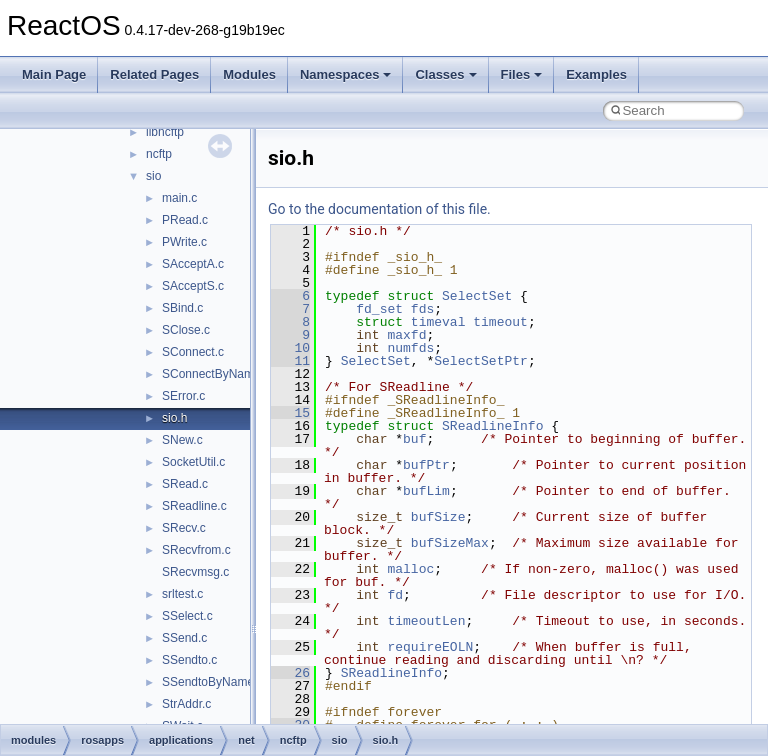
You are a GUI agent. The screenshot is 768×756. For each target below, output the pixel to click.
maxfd (406, 335)
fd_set (379, 309)
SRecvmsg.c (195, 572)
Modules (249, 74)
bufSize (438, 517)
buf (414, 439)
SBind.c (182, 308)
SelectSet (477, 296)
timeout (500, 322)
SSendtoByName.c (212, 682)
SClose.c (186, 330)
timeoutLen (426, 621)
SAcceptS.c (193, 286)
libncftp (165, 132)
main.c (179, 198)
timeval (438, 322)
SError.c (183, 396)
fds (422, 309)
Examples (596, 74)
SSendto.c (189, 660)
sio (153, 176)
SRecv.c (184, 528)
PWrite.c (184, 242)
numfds (410, 348)
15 (290, 413)
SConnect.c (193, 352)
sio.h (174, 418)
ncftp (159, 154)
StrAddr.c (186, 704)
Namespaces (346, 74)
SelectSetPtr (481, 361)
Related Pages (154, 74)
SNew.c (182, 440)
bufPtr (426, 465)
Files (522, 74)
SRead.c (185, 484)
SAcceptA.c (193, 264)
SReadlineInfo (492, 426)
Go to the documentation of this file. (379, 209)
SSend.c (184, 638)
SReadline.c (194, 506)
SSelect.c (187, 616)
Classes (445, 74)
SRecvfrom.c (196, 550)
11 (290, 361)
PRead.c (185, 220)
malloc (410, 569)
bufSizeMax (450, 543)
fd (395, 595)
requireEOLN (430, 647)
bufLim (426, 491)
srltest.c (182, 594)
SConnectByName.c (216, 374)
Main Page (54, 74)
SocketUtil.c (193, 462)
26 (290, 673)
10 (290, 348)
